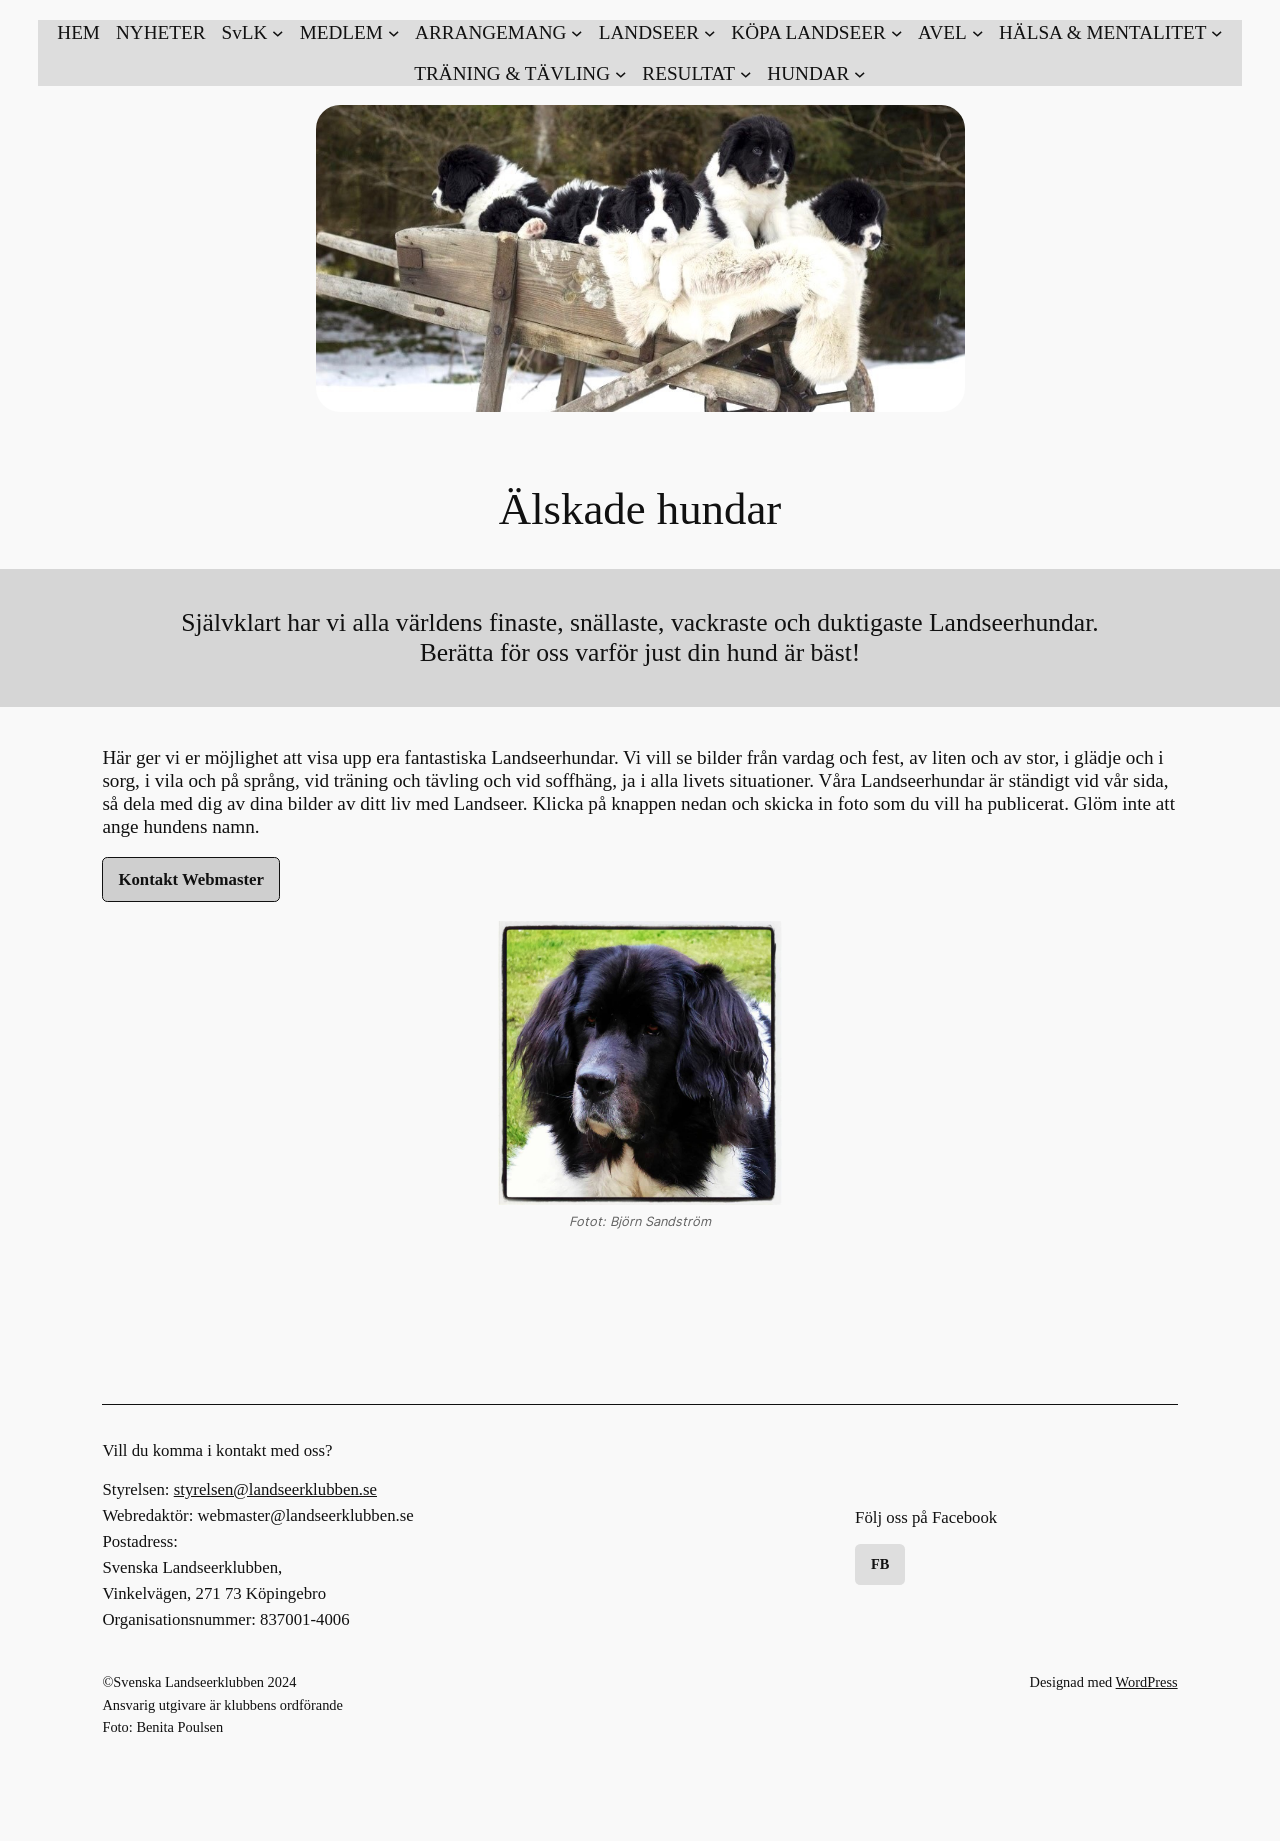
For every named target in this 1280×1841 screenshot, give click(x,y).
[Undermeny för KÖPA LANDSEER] (816, 32)
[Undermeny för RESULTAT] (696, 73)
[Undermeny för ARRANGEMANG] (499, 32)
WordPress (1147, 1682)
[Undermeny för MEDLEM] (349, 32)
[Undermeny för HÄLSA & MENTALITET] (1111, 32)
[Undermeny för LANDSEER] (657, 32)
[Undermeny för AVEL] (950, 32)
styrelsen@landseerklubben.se (275, 1489)
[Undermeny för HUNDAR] (816, 73)
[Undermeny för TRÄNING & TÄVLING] (520, 73)
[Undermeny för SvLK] (252, 32)
